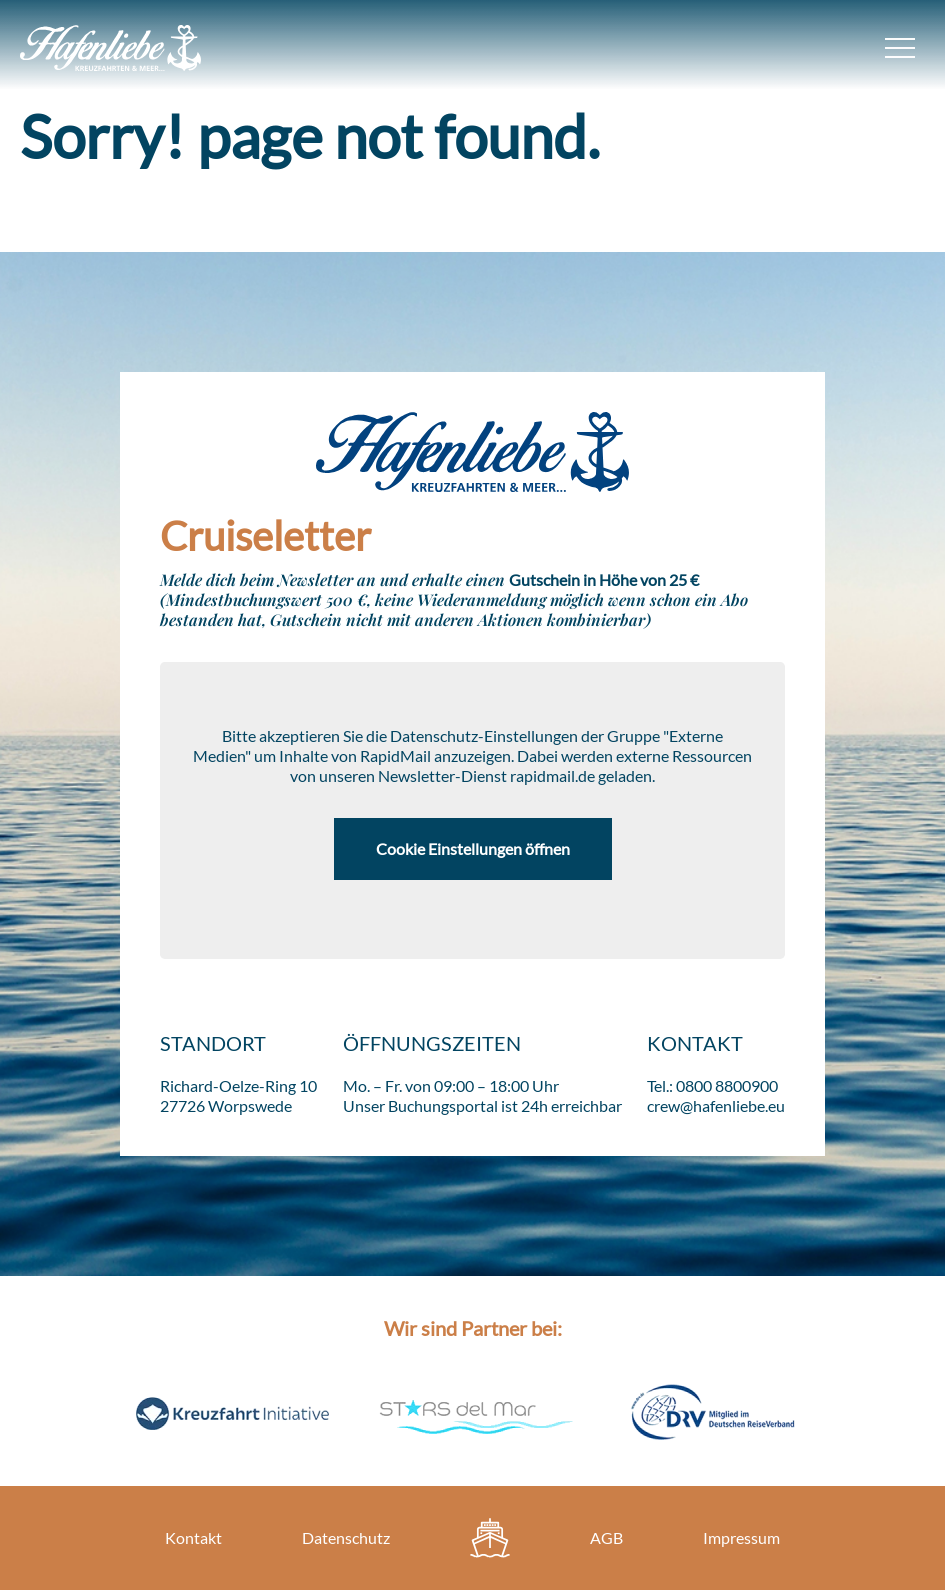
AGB (606, 1537)
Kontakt (193, 1537)
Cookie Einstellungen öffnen (473, 848)
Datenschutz (346, 1537)
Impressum (741, 1537)
